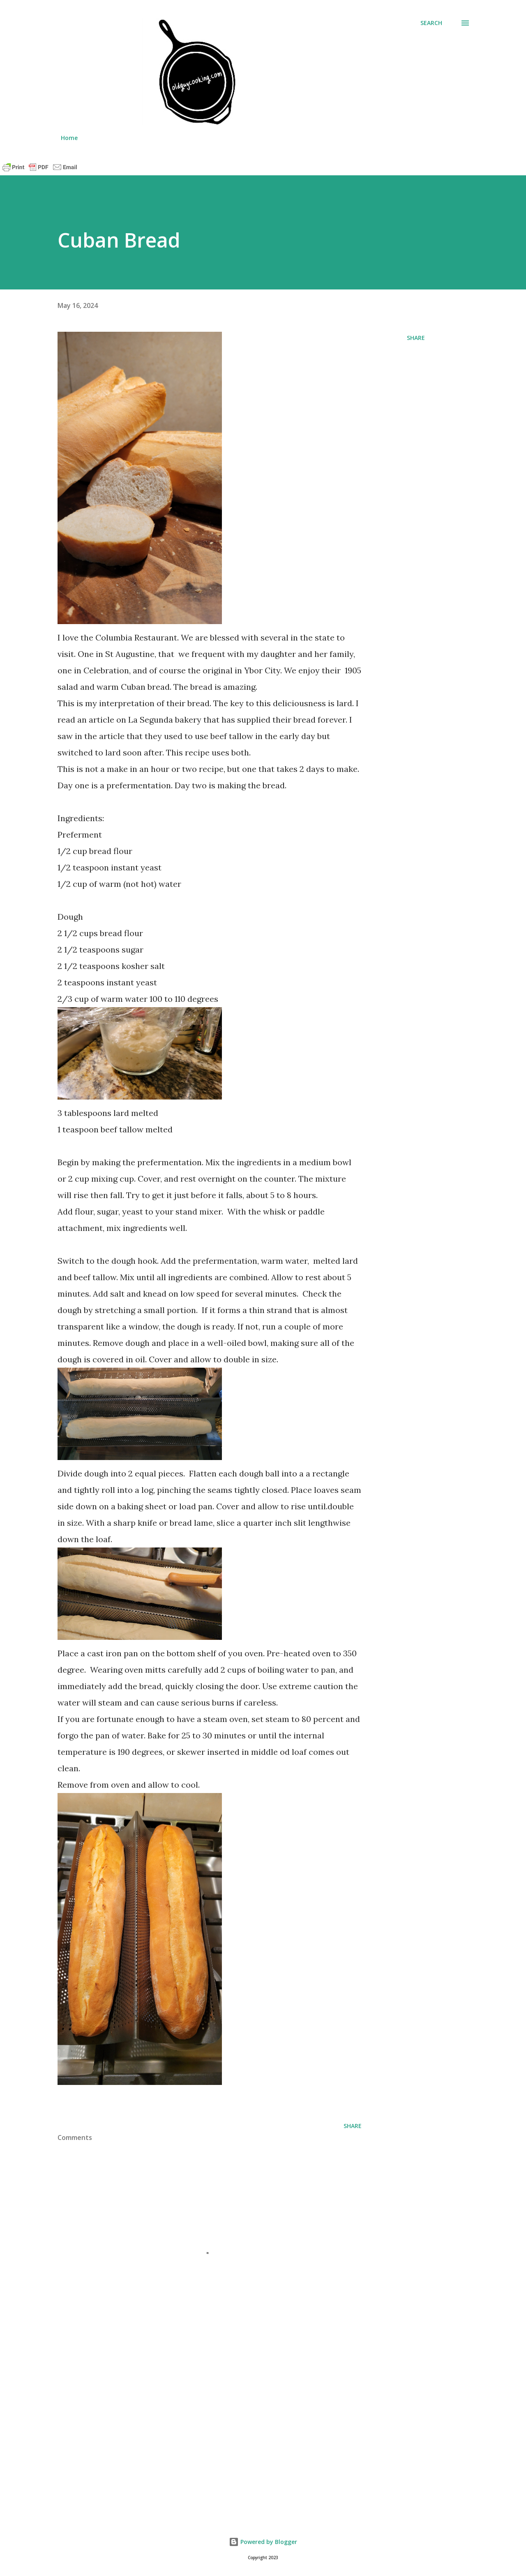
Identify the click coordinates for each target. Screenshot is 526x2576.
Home (69, 138)
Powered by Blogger (263, 2542)
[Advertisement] (196, 2412)
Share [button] (416, 338)
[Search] (431, 23)
